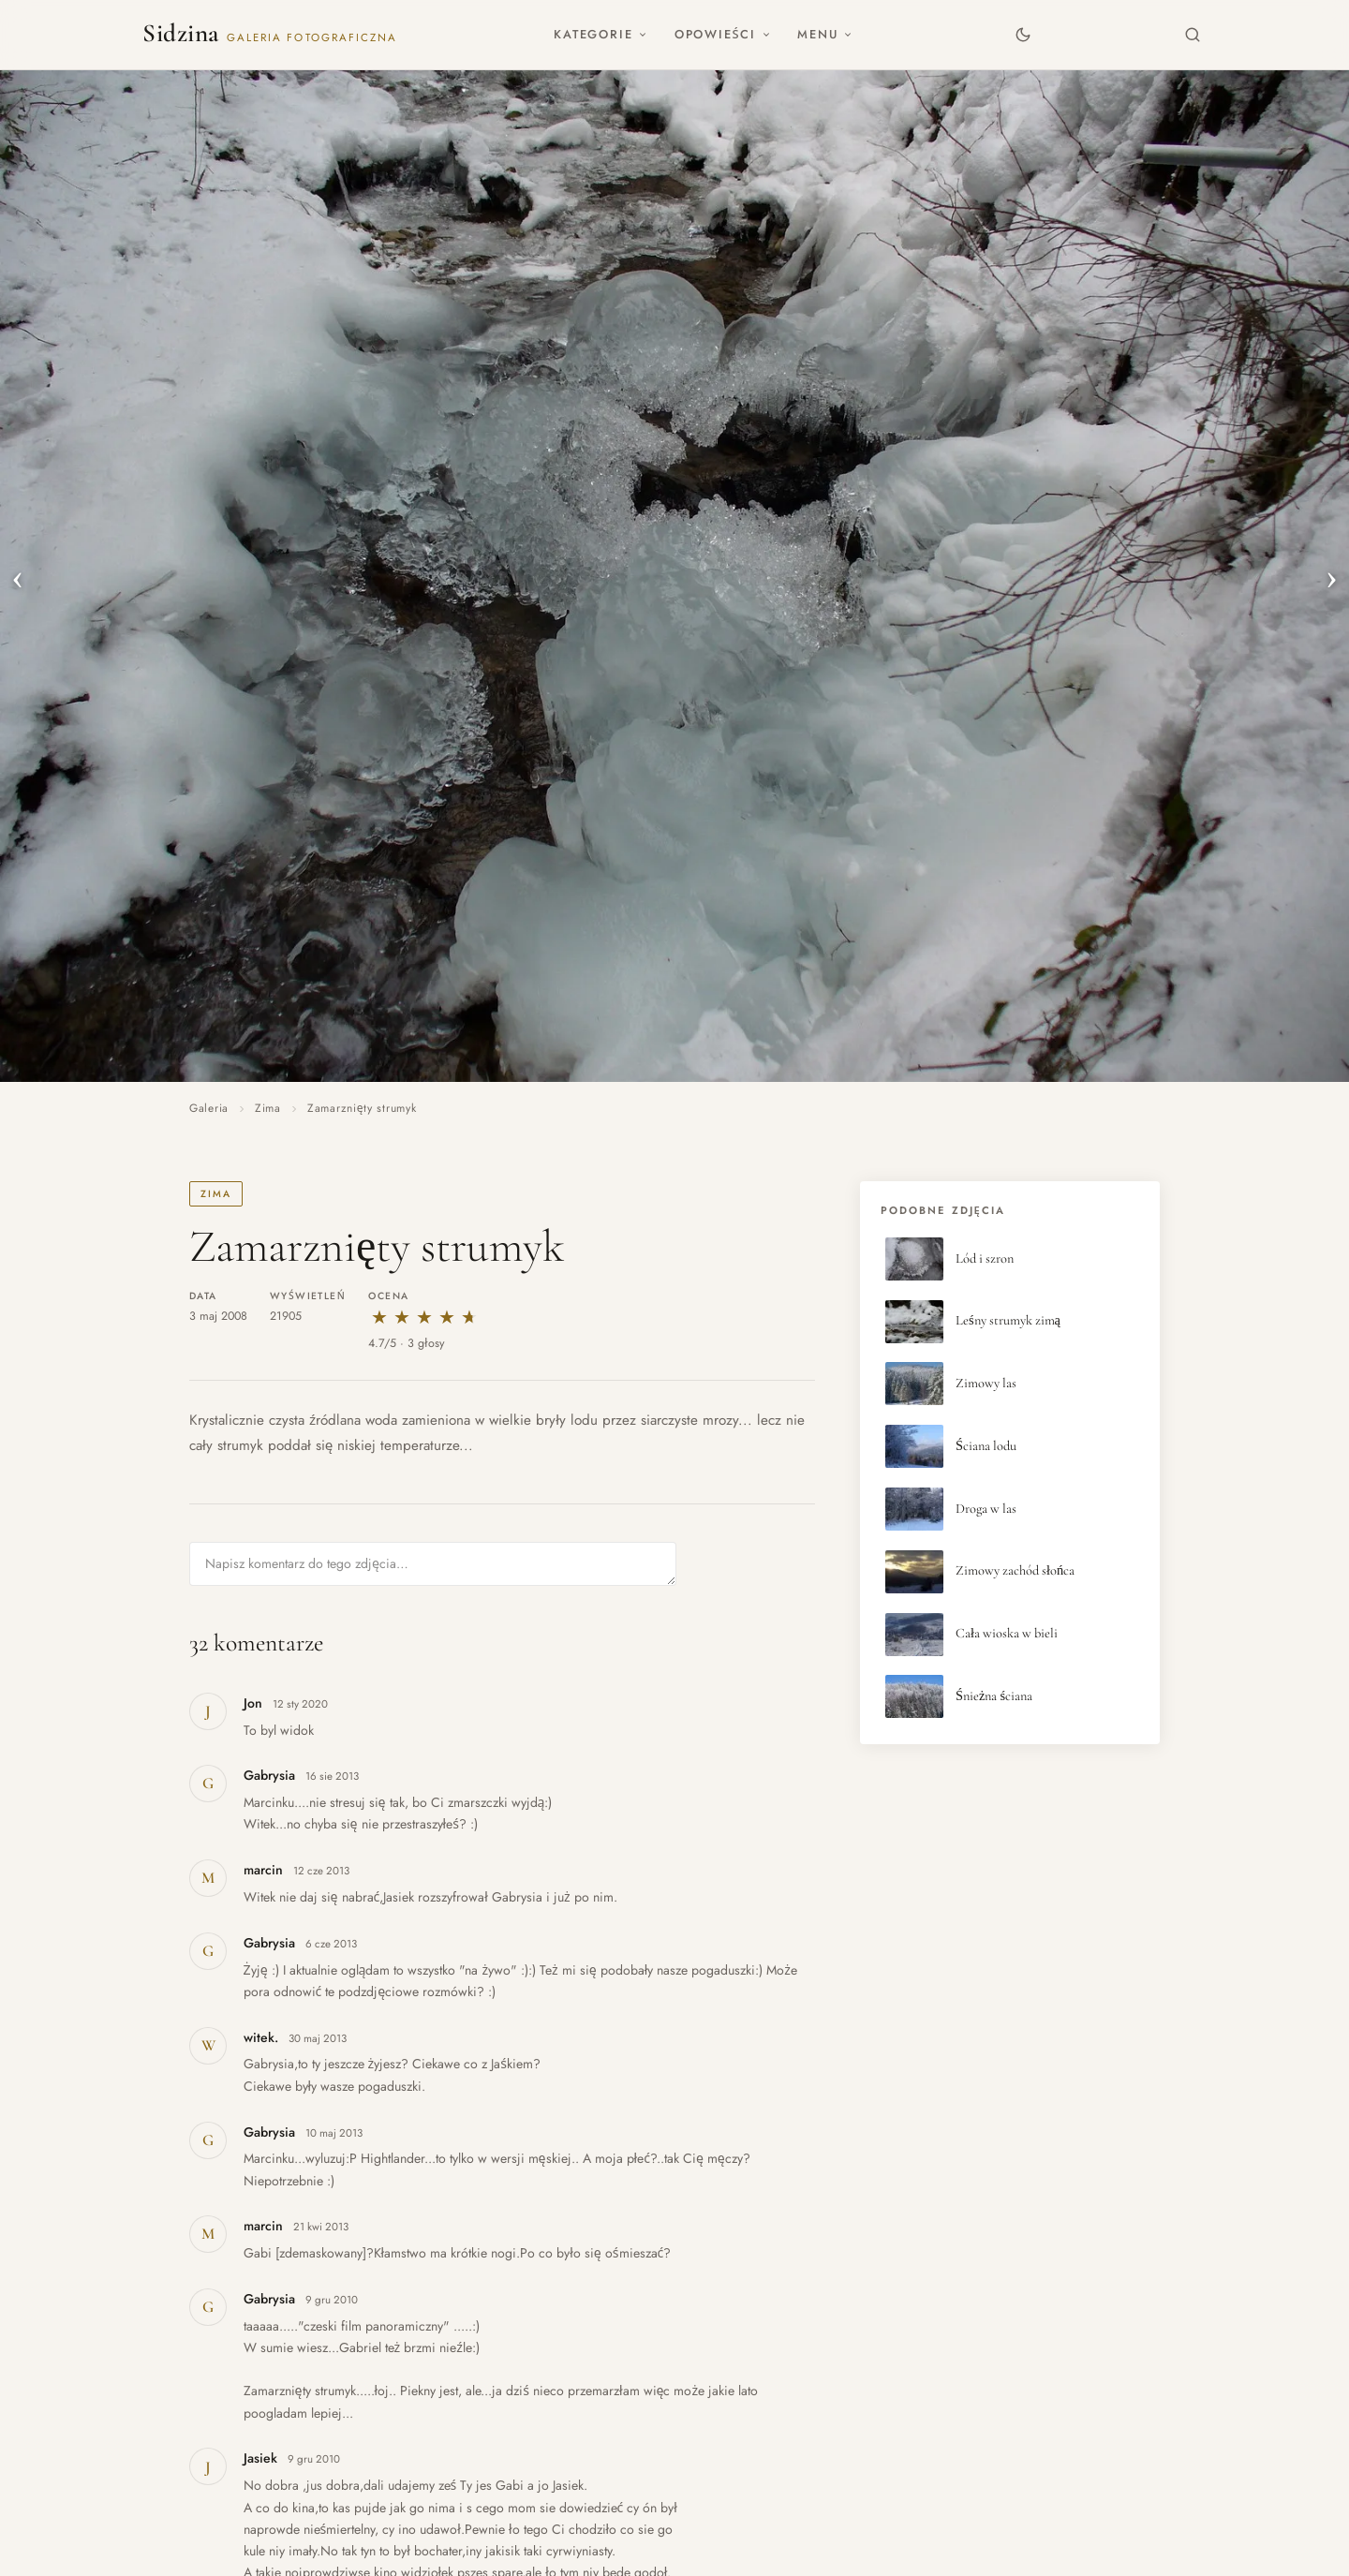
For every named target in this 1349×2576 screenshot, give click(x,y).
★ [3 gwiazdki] (424, 1318)
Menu (824, 34)
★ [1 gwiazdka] (379, 1318)
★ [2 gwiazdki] (401, 1318)
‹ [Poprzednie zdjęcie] (17, 576)
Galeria (209, 1108)
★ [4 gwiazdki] (446, 1318)
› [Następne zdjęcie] (1332, 576)
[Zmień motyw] (1022, 34)
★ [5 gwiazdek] (469, 1318)
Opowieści (722, 34)
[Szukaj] (1193, 34)
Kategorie (600, 34)
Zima (268, 1108)
